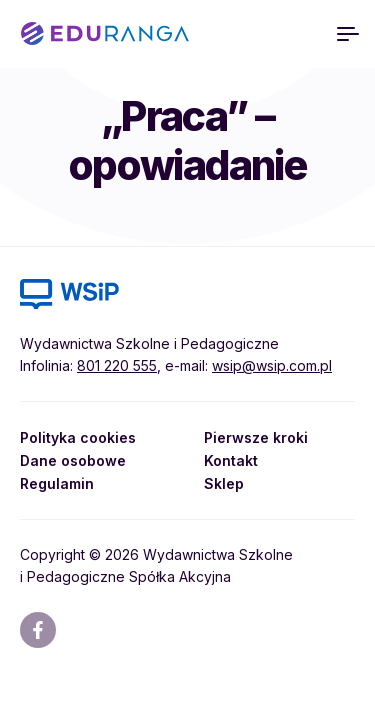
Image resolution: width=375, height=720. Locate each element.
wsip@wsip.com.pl (272, 365)
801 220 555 (117, 365)
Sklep (224, 483)
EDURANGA (105, 34)
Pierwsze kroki (256, 437)
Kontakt (231, 460)
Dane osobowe (73, 460)
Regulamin (57, 483)
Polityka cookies (78, 437)
